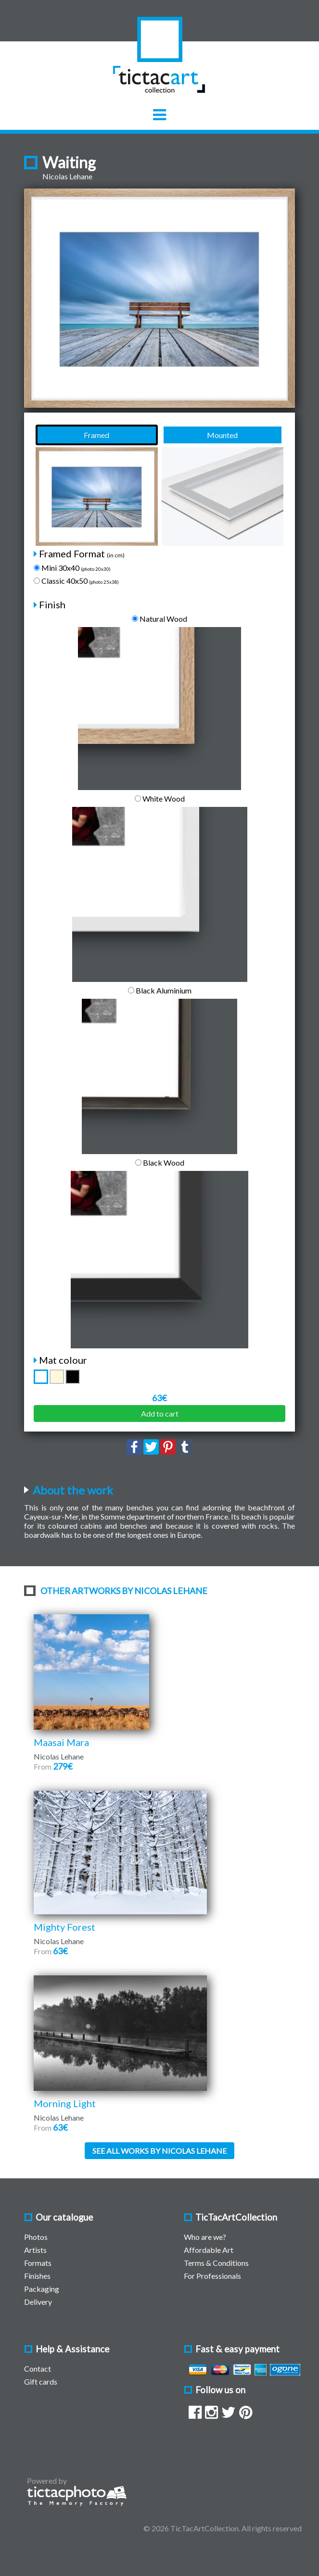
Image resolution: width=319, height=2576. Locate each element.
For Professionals (212, 2275)
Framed (96, 435)
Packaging (41, 2288)
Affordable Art (208, 2249)
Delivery (38, 2301)
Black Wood (159, 1162)
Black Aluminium (159, 990)
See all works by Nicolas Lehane (159, 2150)
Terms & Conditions (216, 2262)
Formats (37, 2262)
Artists (35, 2249)
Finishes (37, 2275)
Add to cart (160, 1413)
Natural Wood (159, 618)
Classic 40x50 (76, 580)
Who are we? (205, 2236)
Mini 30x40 (72, 567)
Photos (36, 2236)
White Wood (160, 798)
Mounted (222, 435)
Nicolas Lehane (67, 176)
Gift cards (40, 2381)
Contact (37, 2368)
